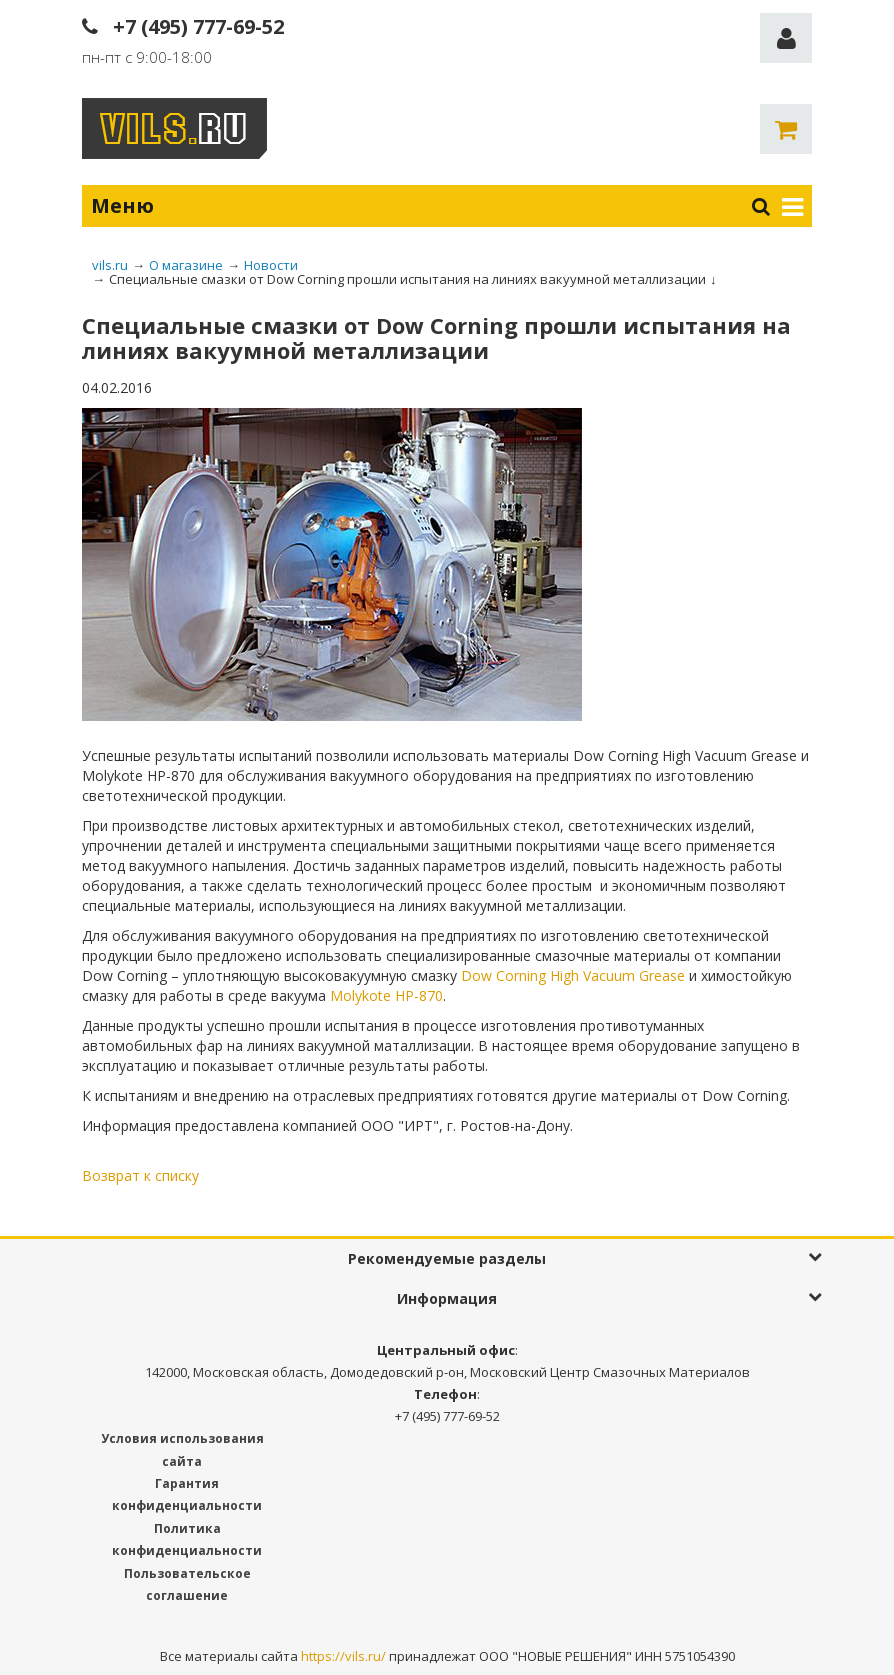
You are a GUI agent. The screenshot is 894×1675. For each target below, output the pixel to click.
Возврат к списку (140, 1175)
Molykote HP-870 (386, 995)
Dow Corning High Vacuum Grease (573, 975)
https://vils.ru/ (343, 1656)
